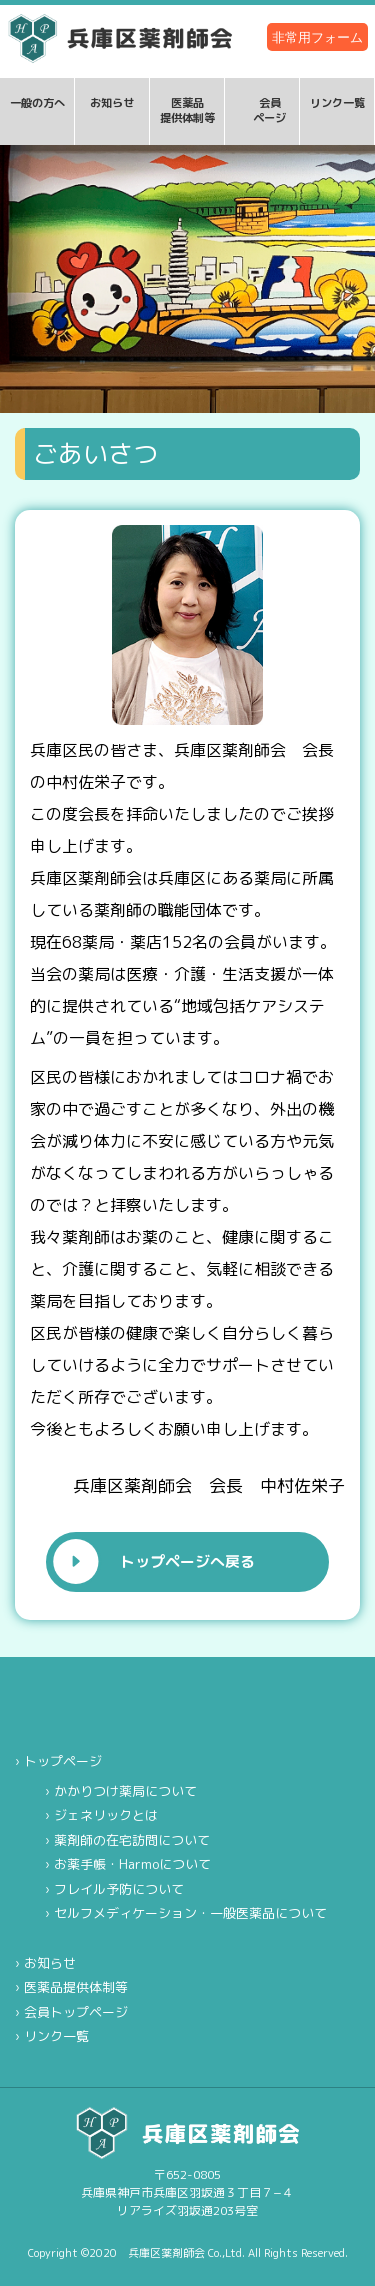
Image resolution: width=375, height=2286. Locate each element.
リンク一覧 (337, 103)
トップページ (63, 1761)
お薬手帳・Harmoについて (132, 1864)
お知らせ (112, 103)
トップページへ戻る (187, 1561)
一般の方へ (37, 103)
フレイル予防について (119, 1889)
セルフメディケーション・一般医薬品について (190, 1913)
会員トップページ (76, 2012)
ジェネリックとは (106, 1815)
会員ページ (269, 111)
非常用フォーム (317, 37)
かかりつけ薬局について (125, 1791)
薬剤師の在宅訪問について (132, 1840)
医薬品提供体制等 (187, 111)
